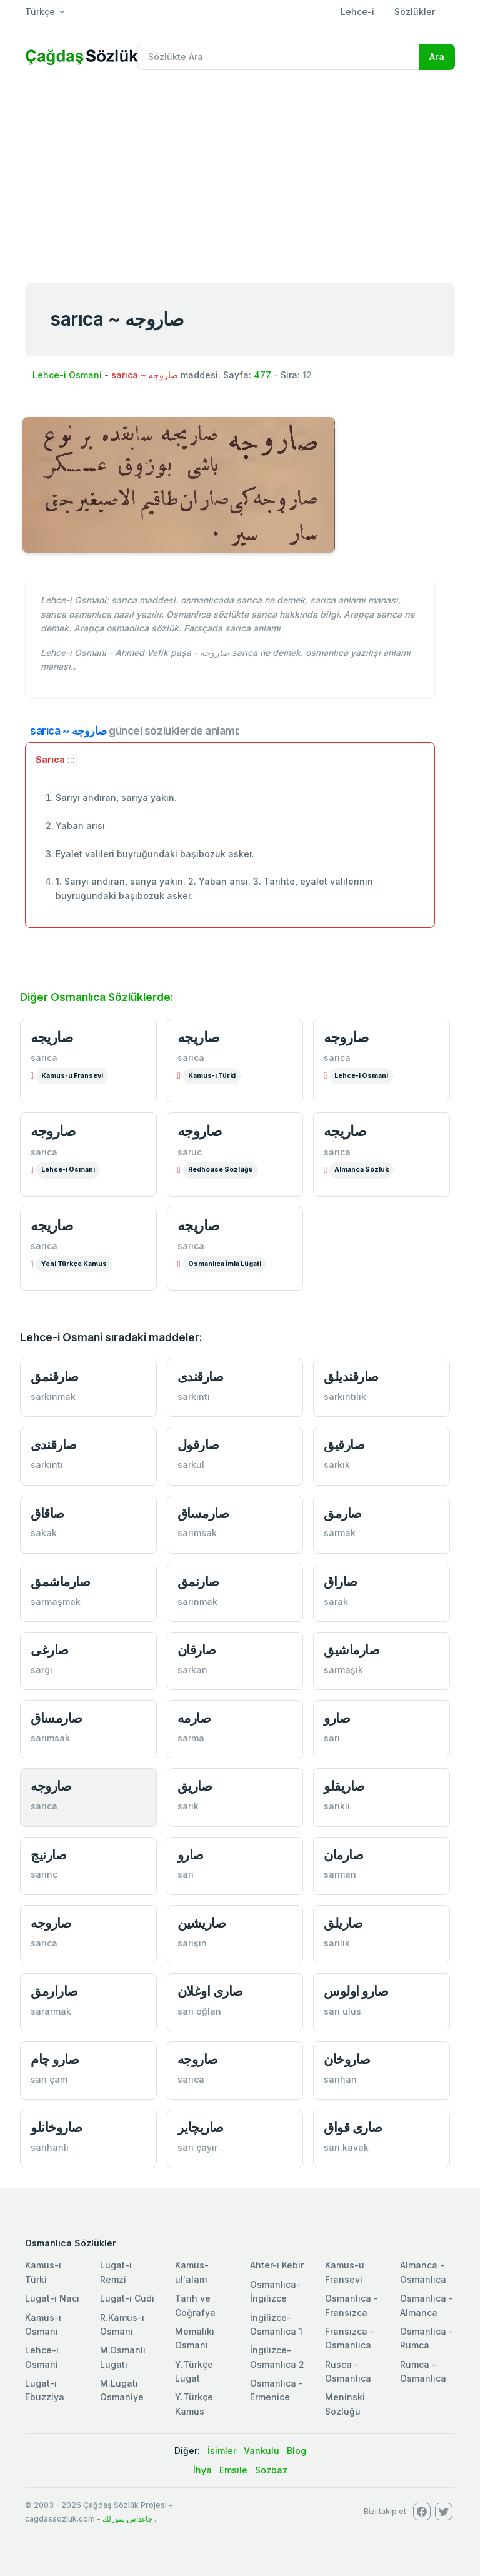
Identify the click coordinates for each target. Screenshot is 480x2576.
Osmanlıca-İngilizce (275, 2291)
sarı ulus (342, 2011)
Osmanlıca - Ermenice (276, 2390)
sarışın (192, 1943)
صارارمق (54, 1991)
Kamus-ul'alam (192, 2272)
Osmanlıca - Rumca (426, 2338)
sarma (191, 1738)
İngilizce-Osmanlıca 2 (277, 2357)
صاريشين (202, 1923)
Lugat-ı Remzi (116, 2272)
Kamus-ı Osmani (43, 2324)
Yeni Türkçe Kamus (74, 1264)
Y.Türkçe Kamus (194, 2404)
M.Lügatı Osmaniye (122, 2390)
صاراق (341, 1581)
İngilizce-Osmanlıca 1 (276, 2324)
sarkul (191, 1464)
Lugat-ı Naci (52, 2298)
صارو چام (55, 2059)
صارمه (194, 1718)
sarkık (337, 1464)
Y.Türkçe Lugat (194, 2371)
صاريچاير (201, 2127)
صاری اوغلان (210, 1991)
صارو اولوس (356, 1991)
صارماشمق (60, 1581)
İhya (202, 2470)
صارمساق (203, 1513)
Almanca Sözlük (361, 1169)
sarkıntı (194, 1396)
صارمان (343, 1855)
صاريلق (343, 1923)
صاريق (195, 1786)
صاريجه (52, 1037)
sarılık (337, 1943)
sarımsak (197, 1532)
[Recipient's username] (278, 57)
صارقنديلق (351, 1376)
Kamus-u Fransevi (72, 1076)
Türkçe (40, 11)
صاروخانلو (56, 2127)
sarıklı (337, 1806)
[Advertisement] (240, 173)
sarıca (44, 1057)
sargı (41, 1669)
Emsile (233, 2470)
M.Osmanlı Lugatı (123, 2357)
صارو (337, 1718)
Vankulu (261, 2450)
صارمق (343, 1513)
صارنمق (198, 1581)
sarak (336, 1601)
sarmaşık (343, 1669)
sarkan (193, 1669)
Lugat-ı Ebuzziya (44, 2390)
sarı (332, 1738)
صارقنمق (55, 1376)
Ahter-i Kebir (277, 2265)
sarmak (340, 1532)
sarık (188, 1806)
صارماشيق (351, 1650)
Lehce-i (357, 11)
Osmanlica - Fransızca (351, 2305)
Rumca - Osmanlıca (423, 2371)
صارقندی (201, 1376)
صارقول (198, 1444)
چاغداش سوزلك (127, 2518)
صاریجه (199, 1037)
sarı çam (49, 2079)
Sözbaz (271, 2470)
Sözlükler (414, 11)
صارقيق (344, 1444)
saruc (190, 1152)
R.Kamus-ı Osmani (122, 2324)
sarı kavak (346, 2147)
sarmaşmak (56, 1601)
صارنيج (48, 1855)
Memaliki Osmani (194, 2338)
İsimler (222, 2450)
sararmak (51, 2011)
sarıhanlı (50, 2147)
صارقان (197, 1650)
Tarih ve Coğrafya (195, 2305)
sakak (44, 1532)
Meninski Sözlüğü (345, 2404)
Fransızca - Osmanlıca (349, 2338)
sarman (340, 1874)
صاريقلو (344, 1786)
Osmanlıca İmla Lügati (224, 1264)
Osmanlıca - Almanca (426, 2305)
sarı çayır (198, 2147)
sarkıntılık (345, 1396)
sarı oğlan (199, 2011)
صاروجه (346, 1037)
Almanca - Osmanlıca (423, 2272)
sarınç (44, 1874)
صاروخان (347, 2059)
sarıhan (340, 2079)
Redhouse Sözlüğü (220, 1169)
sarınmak (198, 1601)
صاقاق (47, 1513)
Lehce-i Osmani (67, 375)
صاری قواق (353, 2127)
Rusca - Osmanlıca (348, 2371)
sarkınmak (53, 1396)
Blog (296, 2450)
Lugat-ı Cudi (127, 2298)
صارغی (50, 1650)
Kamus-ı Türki (212, 1076)
